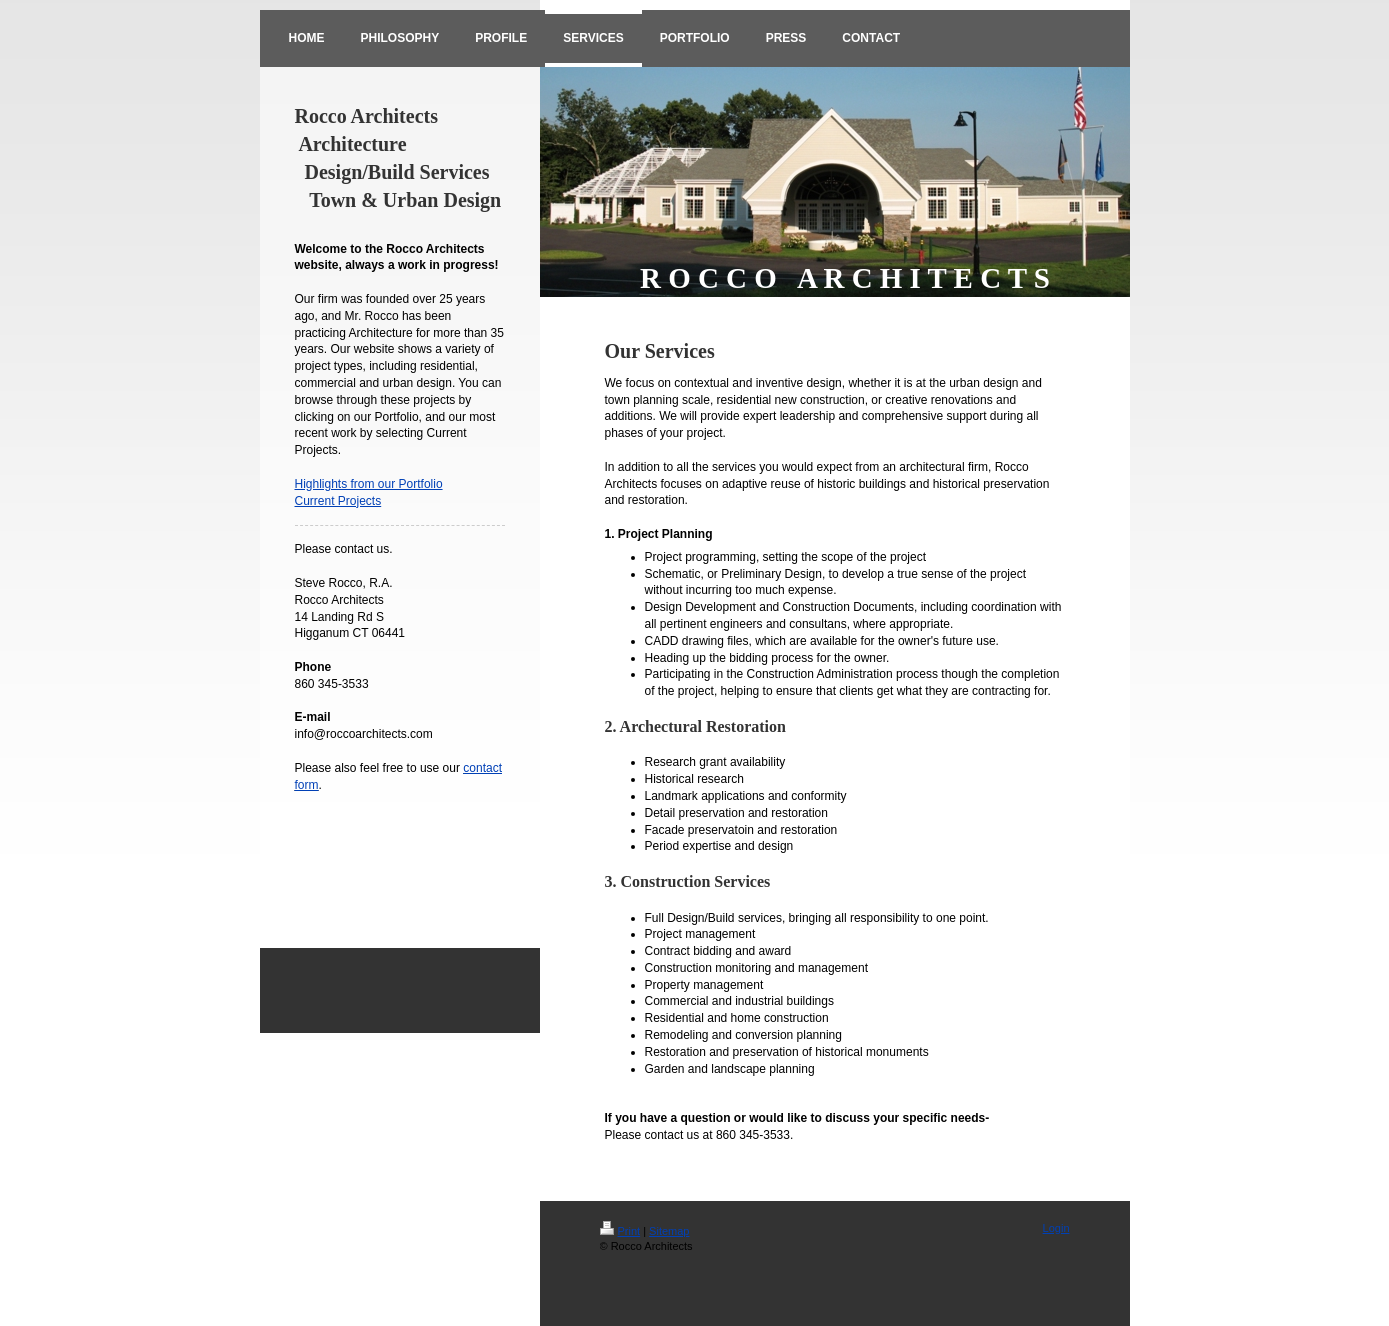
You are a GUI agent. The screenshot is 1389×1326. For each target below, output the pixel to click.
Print (620, 1231)
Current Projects (338, 501)
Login (1056, 1228)
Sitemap (669, 1231)
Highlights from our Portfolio (369, 484)
